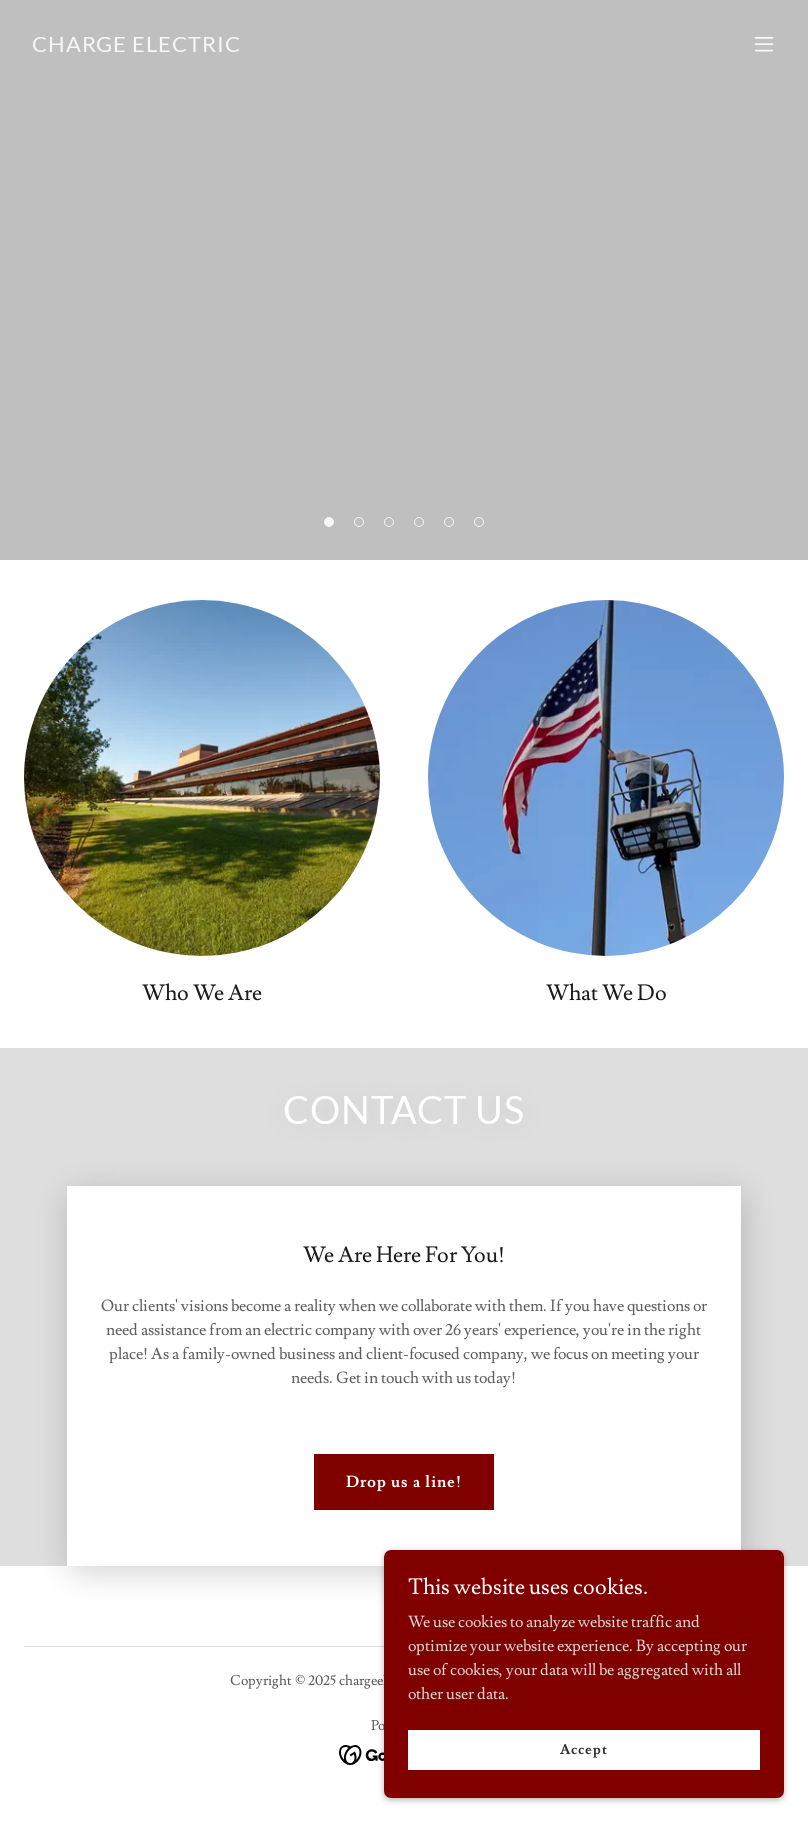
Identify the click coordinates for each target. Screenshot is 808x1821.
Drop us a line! (404, 1482)
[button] (329, 522)
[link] (136, 47)
